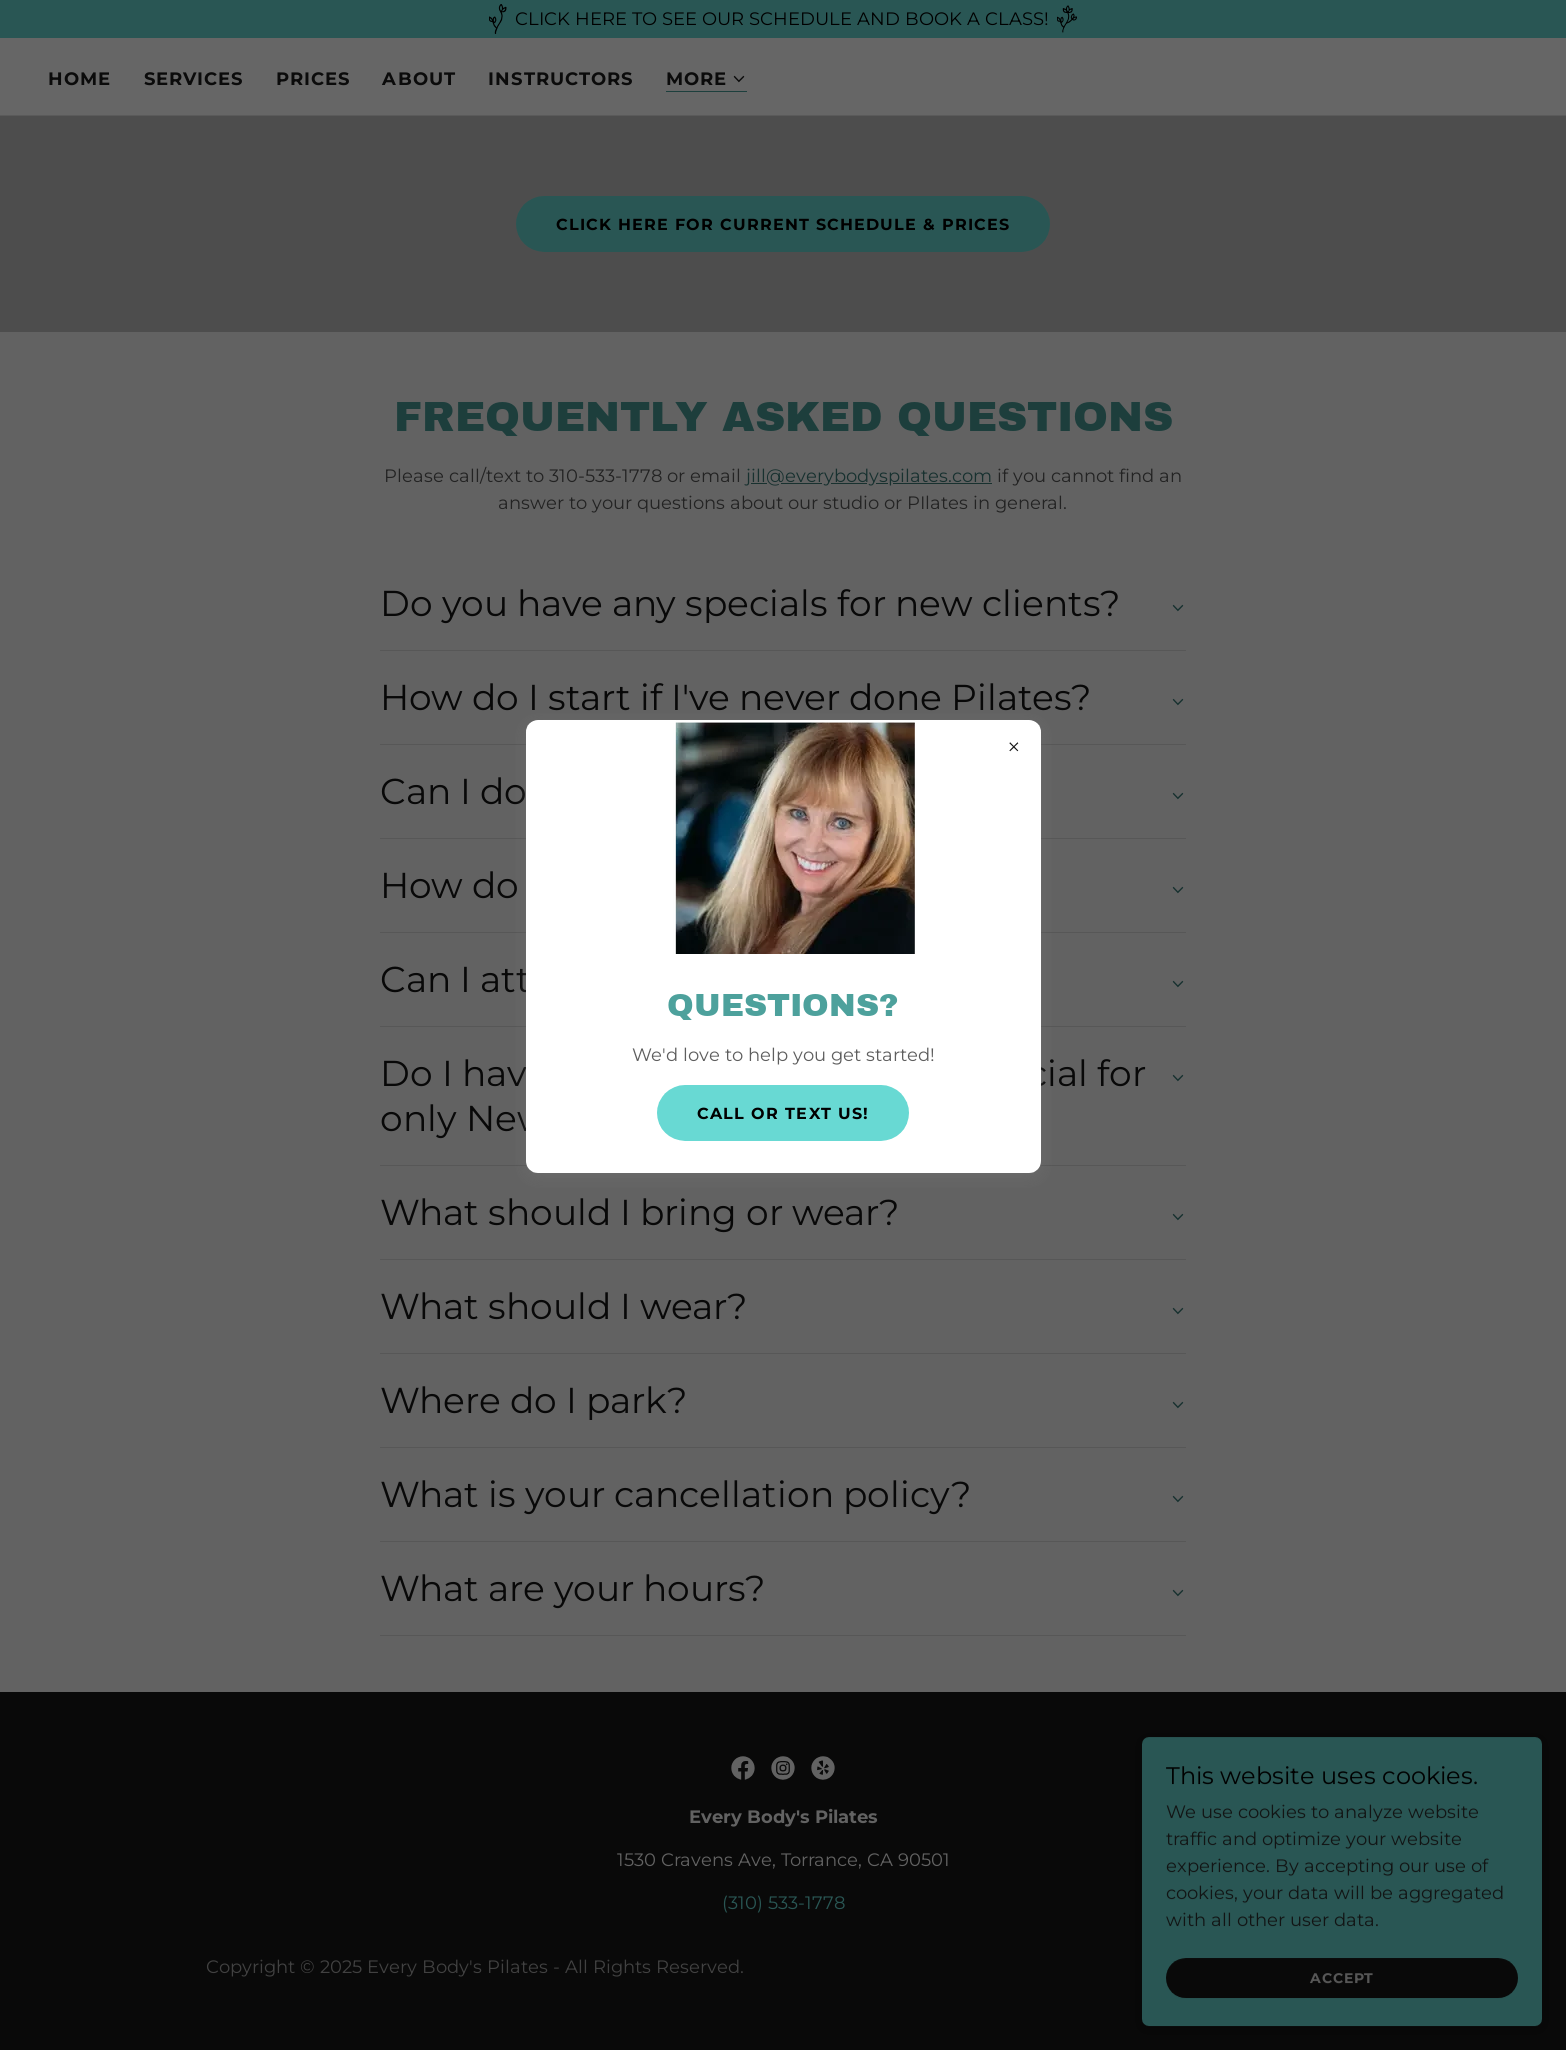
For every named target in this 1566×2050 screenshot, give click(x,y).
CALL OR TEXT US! (782, 1113)
